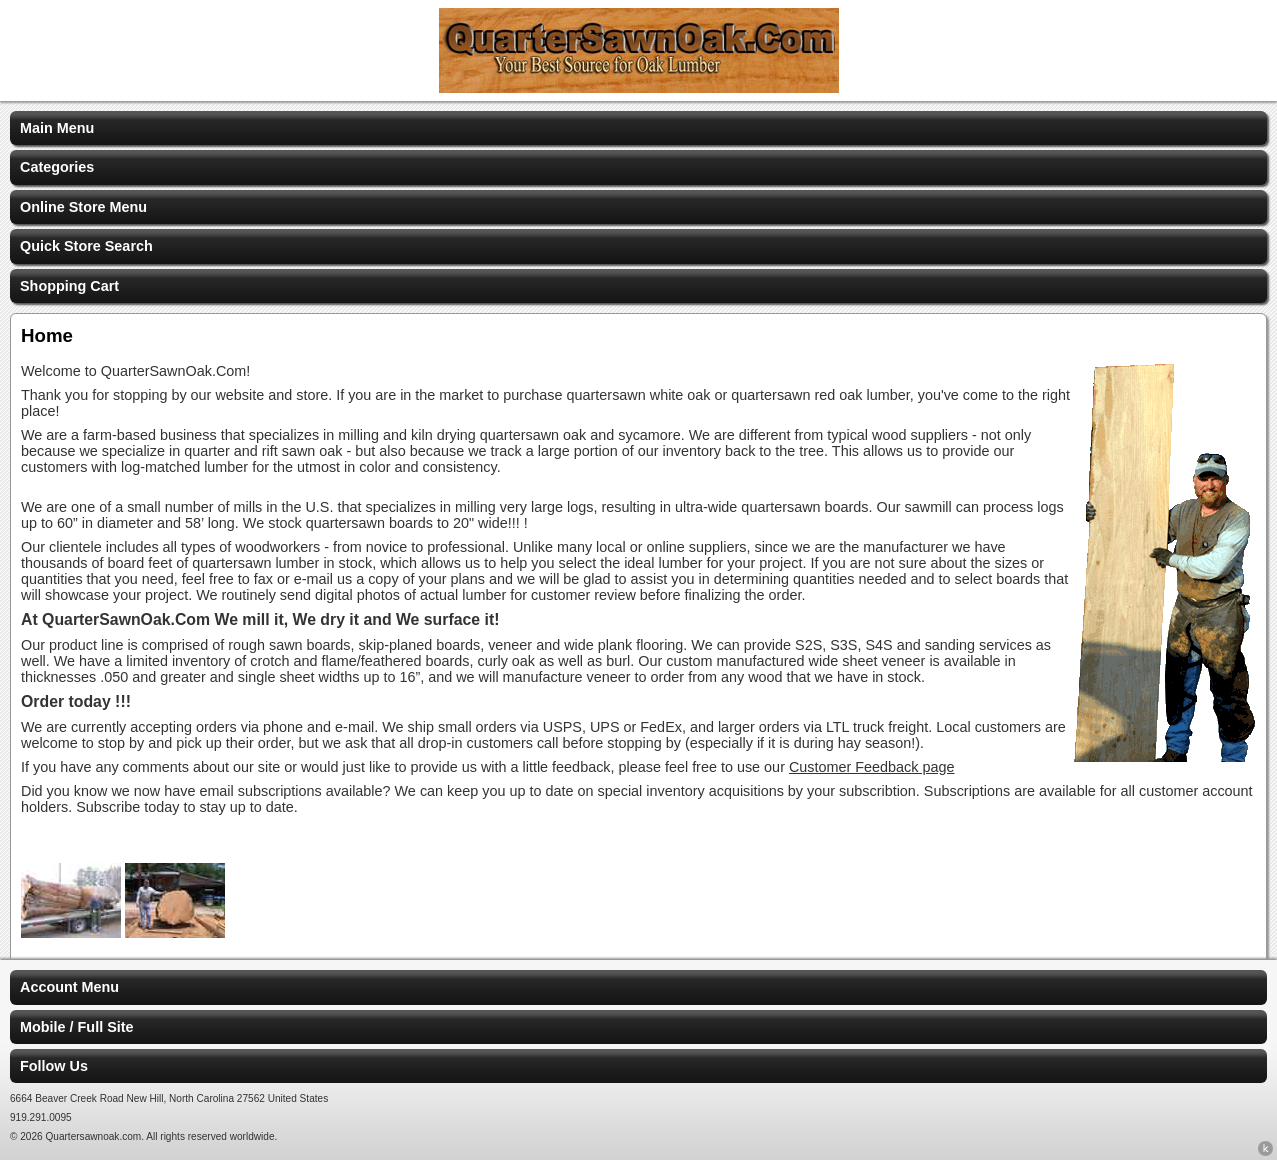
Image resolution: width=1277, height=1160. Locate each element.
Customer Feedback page (872, 767)
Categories (57, 167)
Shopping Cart (69, 286)
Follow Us (54, 1066)
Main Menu (57, 128)
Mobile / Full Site (77, 1027)
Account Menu (69, 987)
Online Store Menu (83, 207)
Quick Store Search (86, 246)
